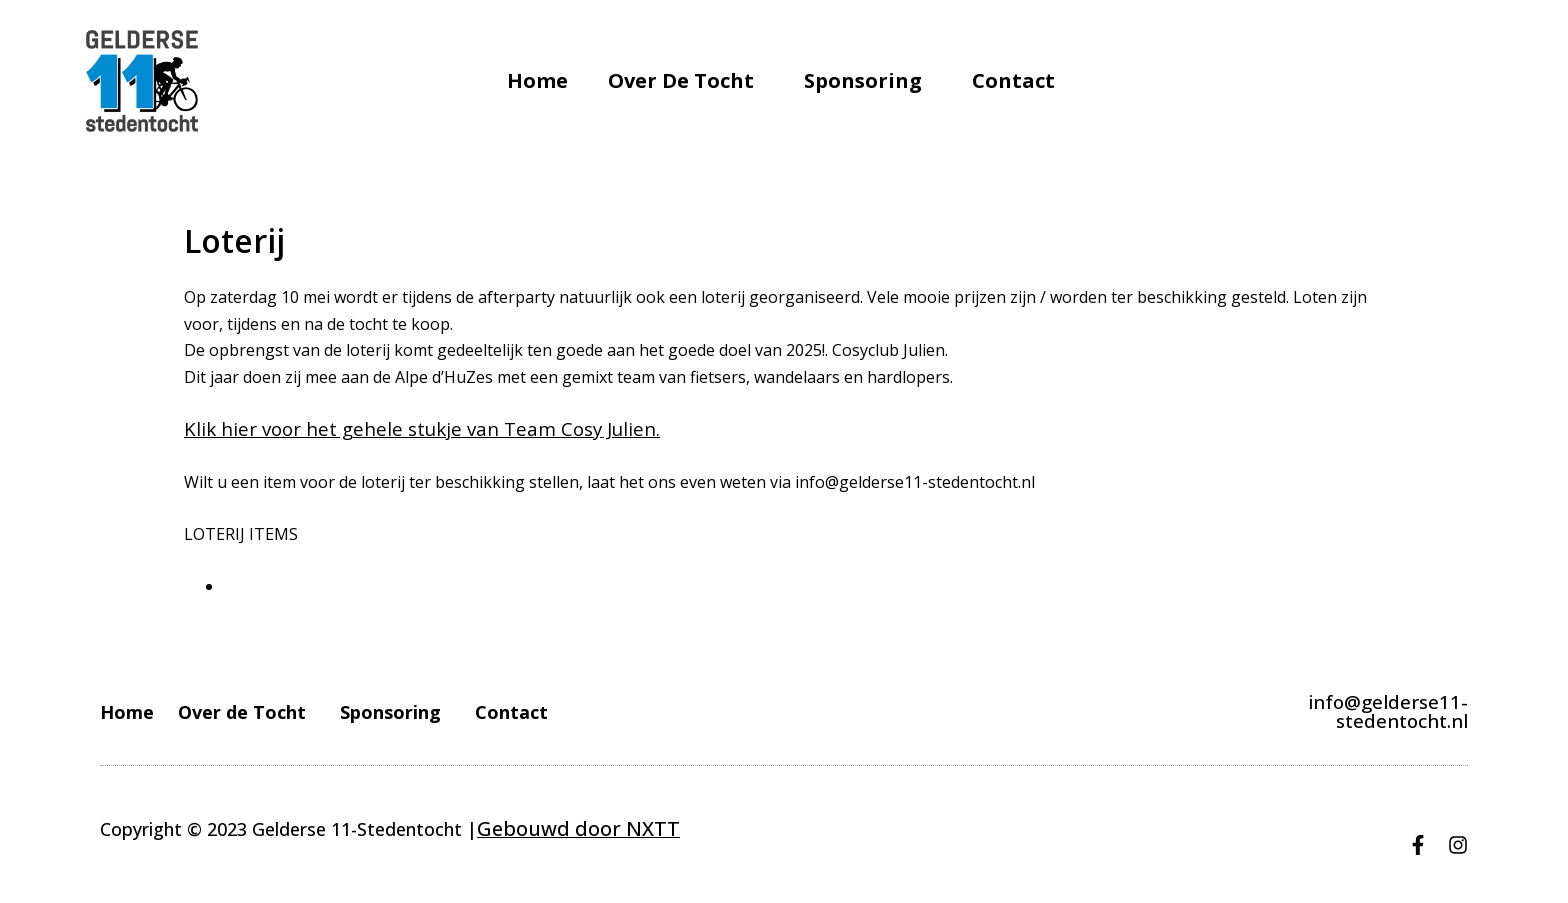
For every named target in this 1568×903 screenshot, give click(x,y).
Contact (1013, 80)
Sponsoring (868, 80)
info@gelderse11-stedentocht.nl (1333, 711)
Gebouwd (517, 828)
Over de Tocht (686, 80)
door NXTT (608, 828)
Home (537, 80)
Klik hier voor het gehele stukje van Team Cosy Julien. (384, 429)
